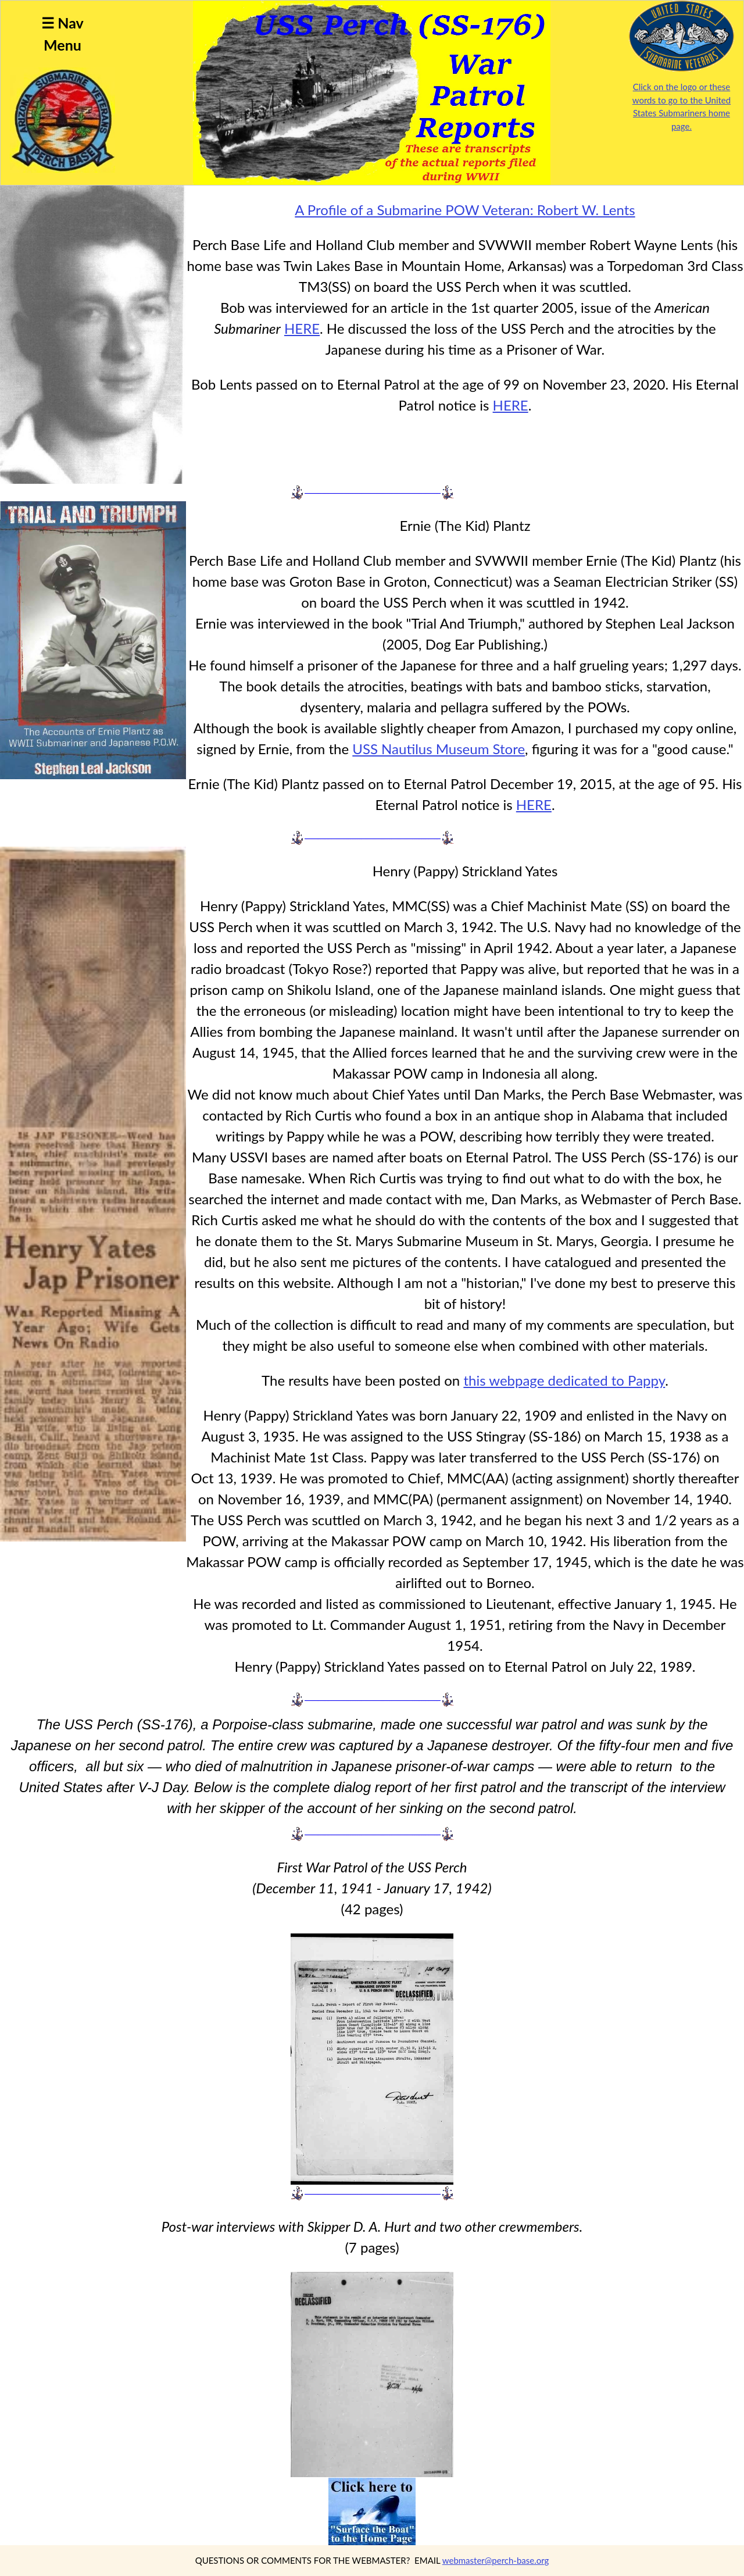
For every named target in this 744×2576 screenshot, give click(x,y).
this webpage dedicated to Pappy (564, 1380)
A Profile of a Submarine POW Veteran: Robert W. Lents (465, 209)
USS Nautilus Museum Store (438, 748)
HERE (302, 328)
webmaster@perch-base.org (495, 2560)
